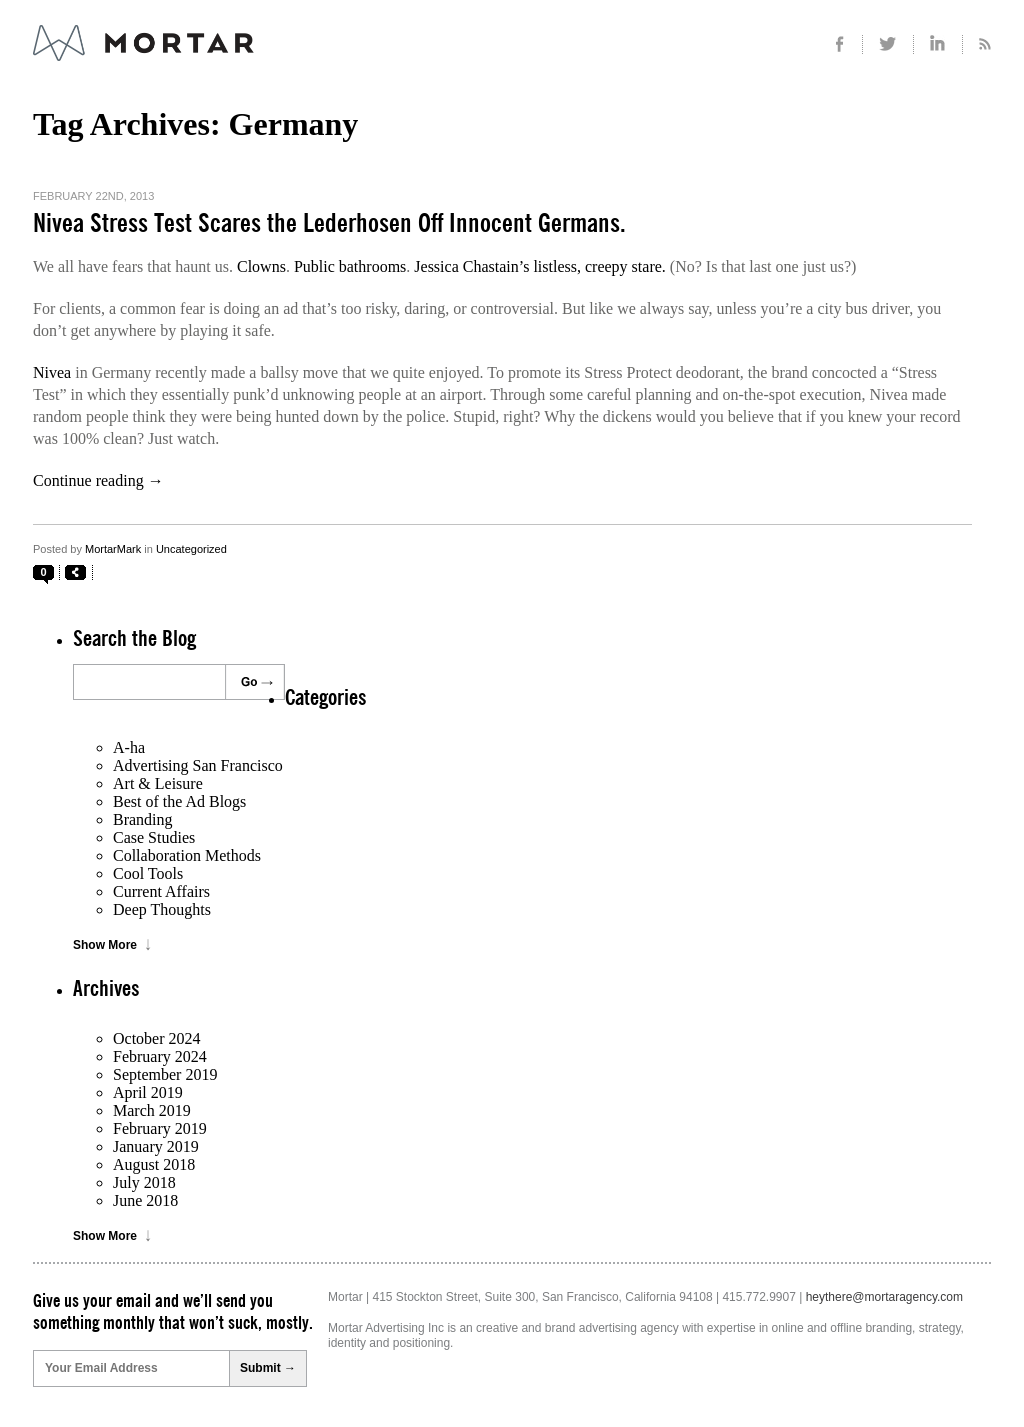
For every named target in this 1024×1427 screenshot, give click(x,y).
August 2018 (154, 1164)
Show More (105, 945)
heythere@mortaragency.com (884, 1297)
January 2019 (156, 1146)
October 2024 (157, 1038)
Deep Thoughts (162, 909)
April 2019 (148, 1092)
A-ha (129, 747)
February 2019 (160, 1128)
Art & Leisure (158, 783)
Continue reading (98, 480)
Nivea (52, 372)
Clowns (261, 266)
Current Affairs (161, 891)
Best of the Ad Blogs (179, 801)
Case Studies (154, 837)
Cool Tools (148, 873)
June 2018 (145, 1200)
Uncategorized (191, 549)
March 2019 (152, 1110)
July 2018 (144, 1182)
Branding (143, 819)
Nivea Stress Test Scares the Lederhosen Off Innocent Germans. (329, 224)
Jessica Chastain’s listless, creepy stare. (540, 266)
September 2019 (165, 1074)
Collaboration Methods (187, 855)
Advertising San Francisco (198, 765)
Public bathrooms (350, 266)
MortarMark (113, 549)
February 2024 (160, 1056)
